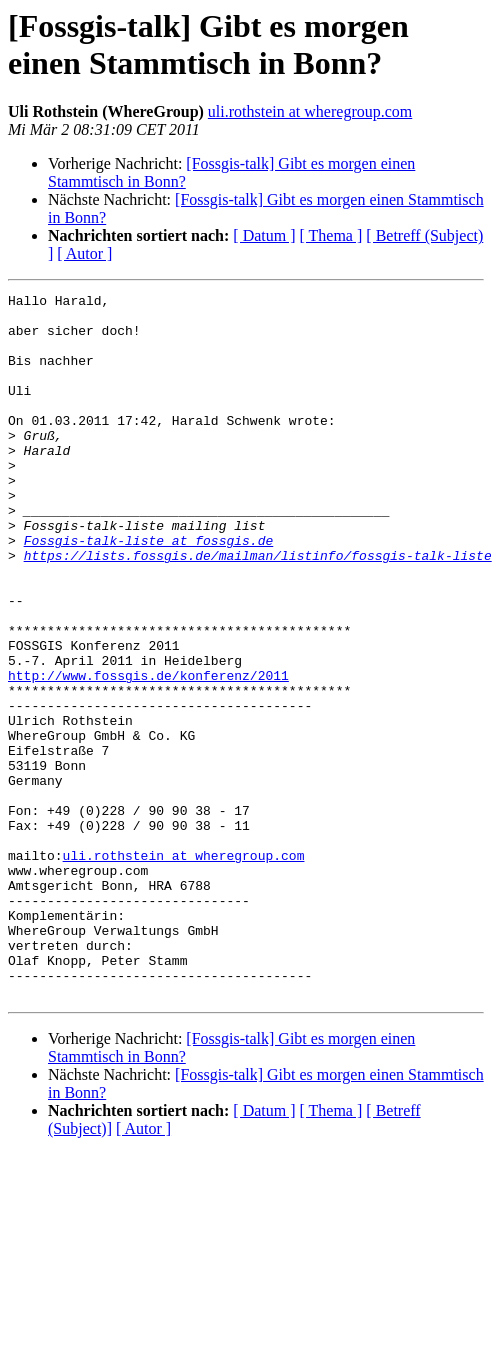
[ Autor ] (84, 253)
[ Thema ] (331, 235)
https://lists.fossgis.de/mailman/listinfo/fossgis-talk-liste (258, 609)
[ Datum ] (264, 235)
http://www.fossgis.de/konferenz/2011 (148, 753)
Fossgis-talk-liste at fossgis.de (149, 591)
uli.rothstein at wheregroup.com (310, 111)
